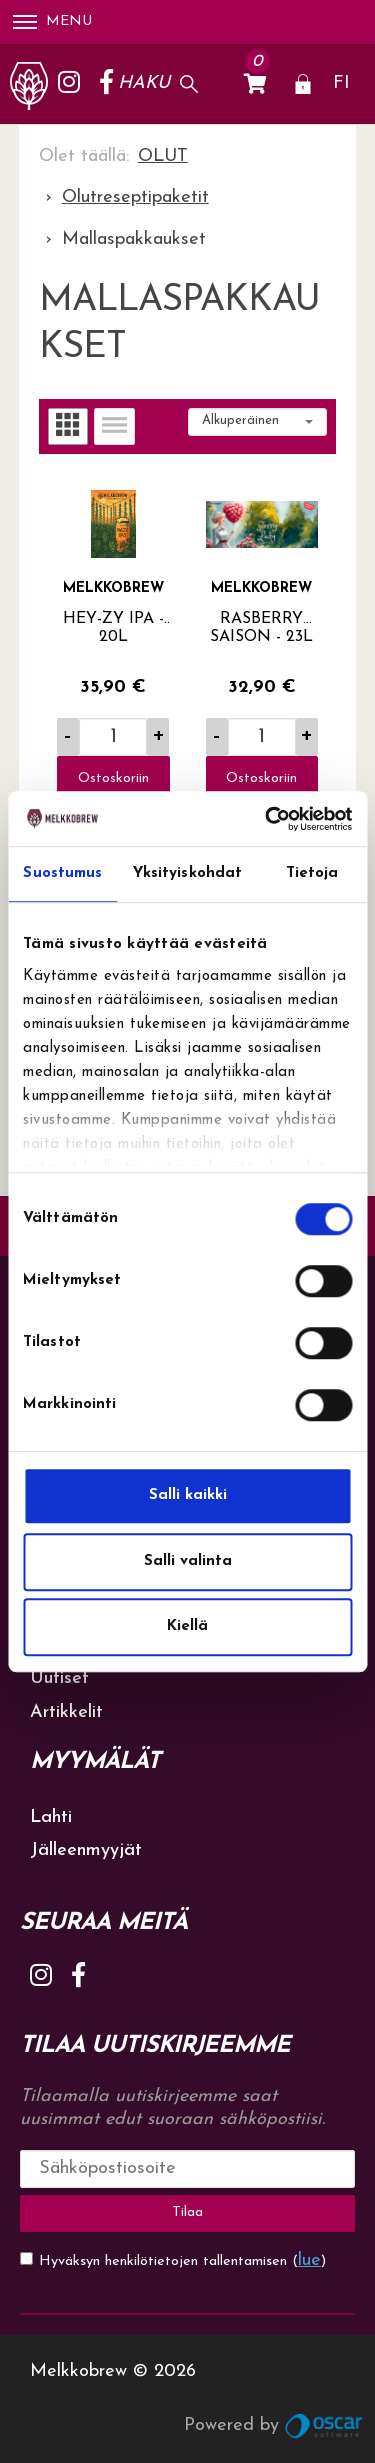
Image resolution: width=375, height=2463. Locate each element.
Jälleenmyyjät (86, 1850)
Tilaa (187, 2212)
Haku (144, 83)
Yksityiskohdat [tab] (187, 873)
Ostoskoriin (113, 778)
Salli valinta (188, 1561)
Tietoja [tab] (312, 873)
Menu (52, 21)
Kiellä (187, 1626)
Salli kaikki (188, 1495)
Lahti (51, 1817)
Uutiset (59, 1678)
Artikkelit (66, 1712)
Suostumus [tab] (62, 873)
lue (309, 2260)
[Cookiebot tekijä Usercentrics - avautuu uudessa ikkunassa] (267, 819)
